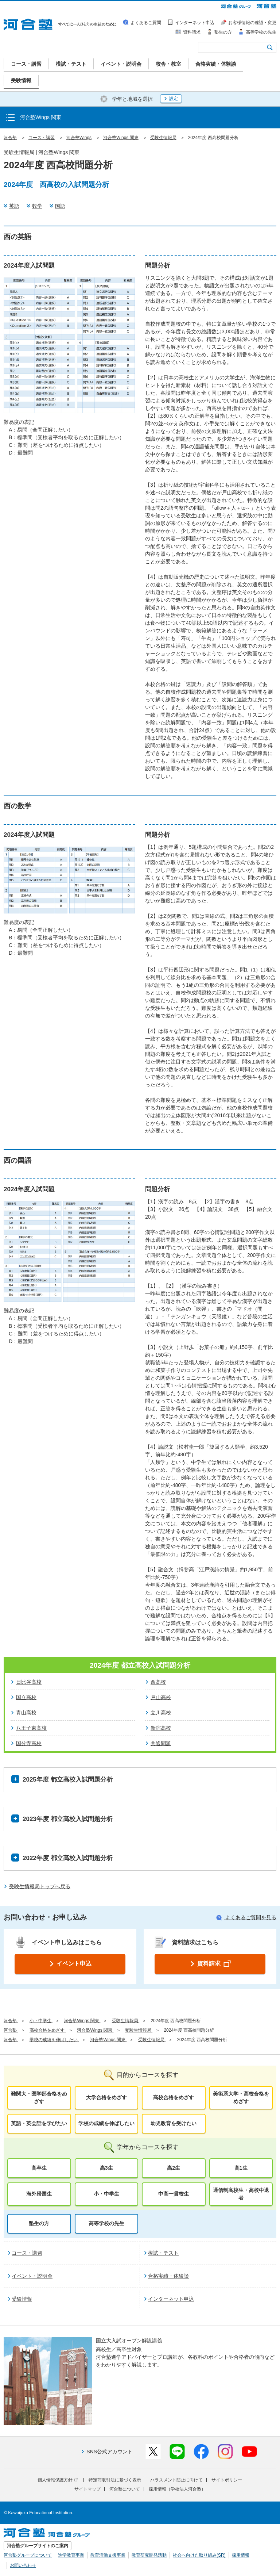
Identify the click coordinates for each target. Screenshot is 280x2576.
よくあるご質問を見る (246, 1917)
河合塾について (124, 2489)
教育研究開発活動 (149, 2555)
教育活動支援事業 (107, 2555)
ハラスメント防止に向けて (176, 2480)
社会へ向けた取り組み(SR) (199, 2555)
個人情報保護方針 (58, 2480)
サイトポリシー (226, 2480)
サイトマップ (87, 2489)
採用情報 (240, 2555)
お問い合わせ (23, 2565)
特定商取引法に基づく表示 (115, 2480)
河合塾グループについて (28, 2555)
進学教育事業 (71, 2555)
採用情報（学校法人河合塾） (177, 2489)
